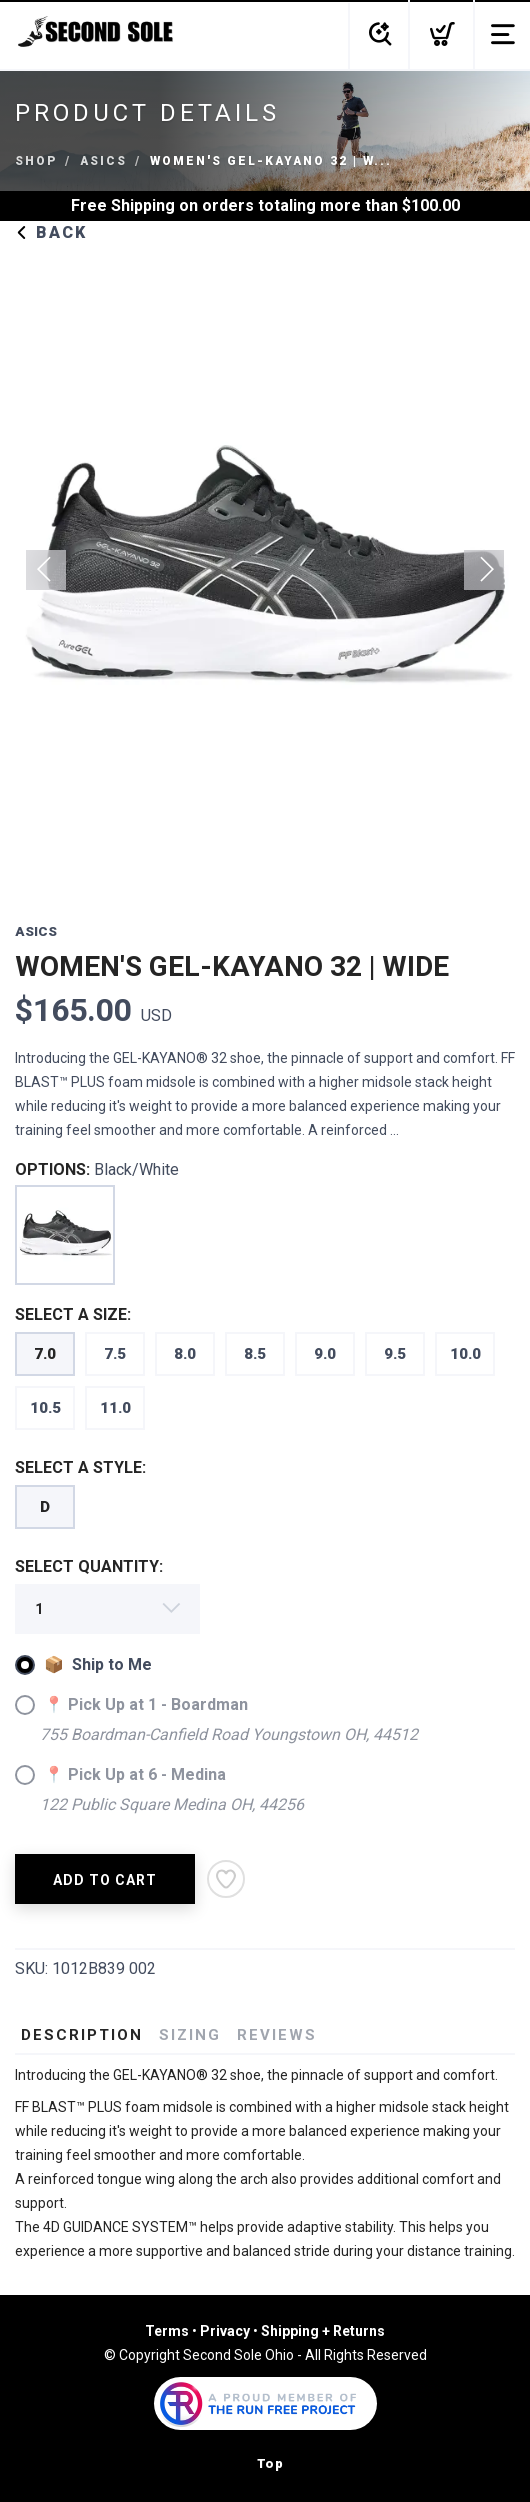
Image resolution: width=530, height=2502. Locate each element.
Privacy (225, 2331)
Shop (36, 161)
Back (51, 232)
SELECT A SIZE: (73, 1314)
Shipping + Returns (323, 2331)
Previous (46, 570)
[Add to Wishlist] (226, 1879)
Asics (103, 161)
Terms (167, 2331)
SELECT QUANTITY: (89, 1566)
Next (484, 570)
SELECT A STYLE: (80, 1467)
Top (270, 2463)
